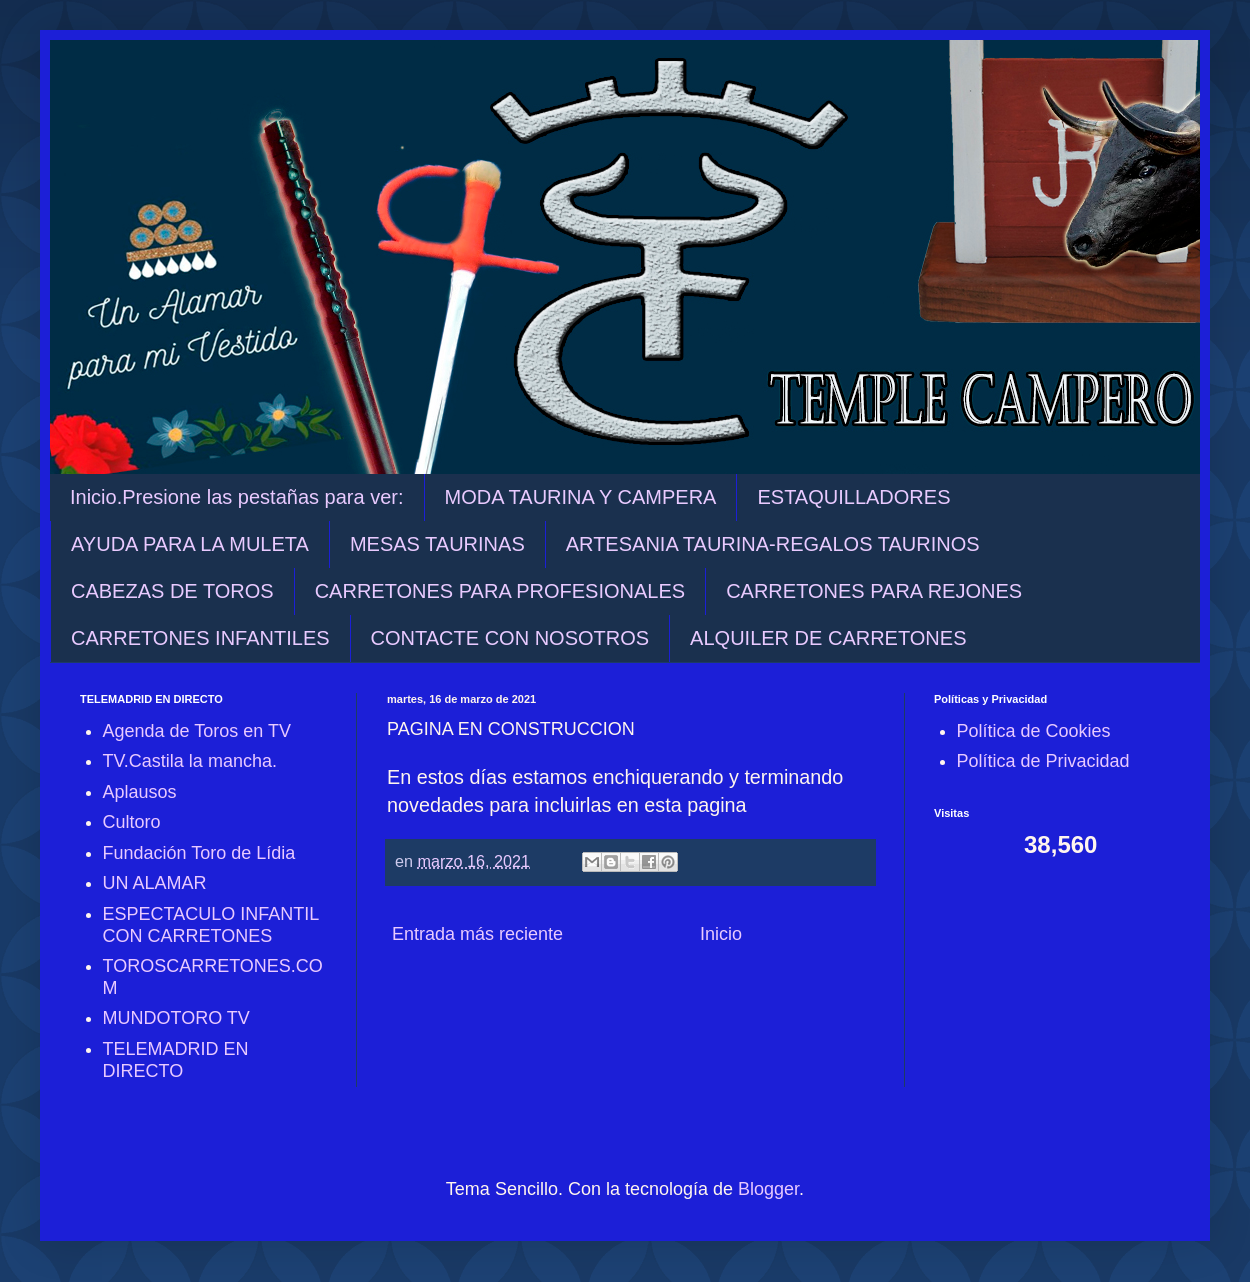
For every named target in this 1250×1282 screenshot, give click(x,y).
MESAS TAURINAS (437, 544)
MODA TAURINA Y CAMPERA (581, 497)
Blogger (768, 1189)
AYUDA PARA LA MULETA (190, 544)
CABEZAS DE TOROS (172, 591)
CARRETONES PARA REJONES (874, 591)
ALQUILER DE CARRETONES (828, 638)
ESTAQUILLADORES (853, 497)
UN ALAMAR (155, 883)
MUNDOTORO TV (176, 1018)
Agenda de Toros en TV (197, 731)
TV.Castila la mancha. (190, 761)
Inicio (721, 934)
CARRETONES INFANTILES (200, 638)
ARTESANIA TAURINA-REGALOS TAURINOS (773, 544)
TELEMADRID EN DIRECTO (176, 1060)
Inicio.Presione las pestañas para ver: (237, 497)
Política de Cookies (1034, 731)
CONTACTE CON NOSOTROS (510, 638)
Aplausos (140, 792)
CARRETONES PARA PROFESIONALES (500, 591)
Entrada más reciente (477, 934)
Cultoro (132, 822)
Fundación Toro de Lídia (199, 853)
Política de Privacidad (1043, 761)
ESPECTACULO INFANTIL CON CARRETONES (211, 925)
